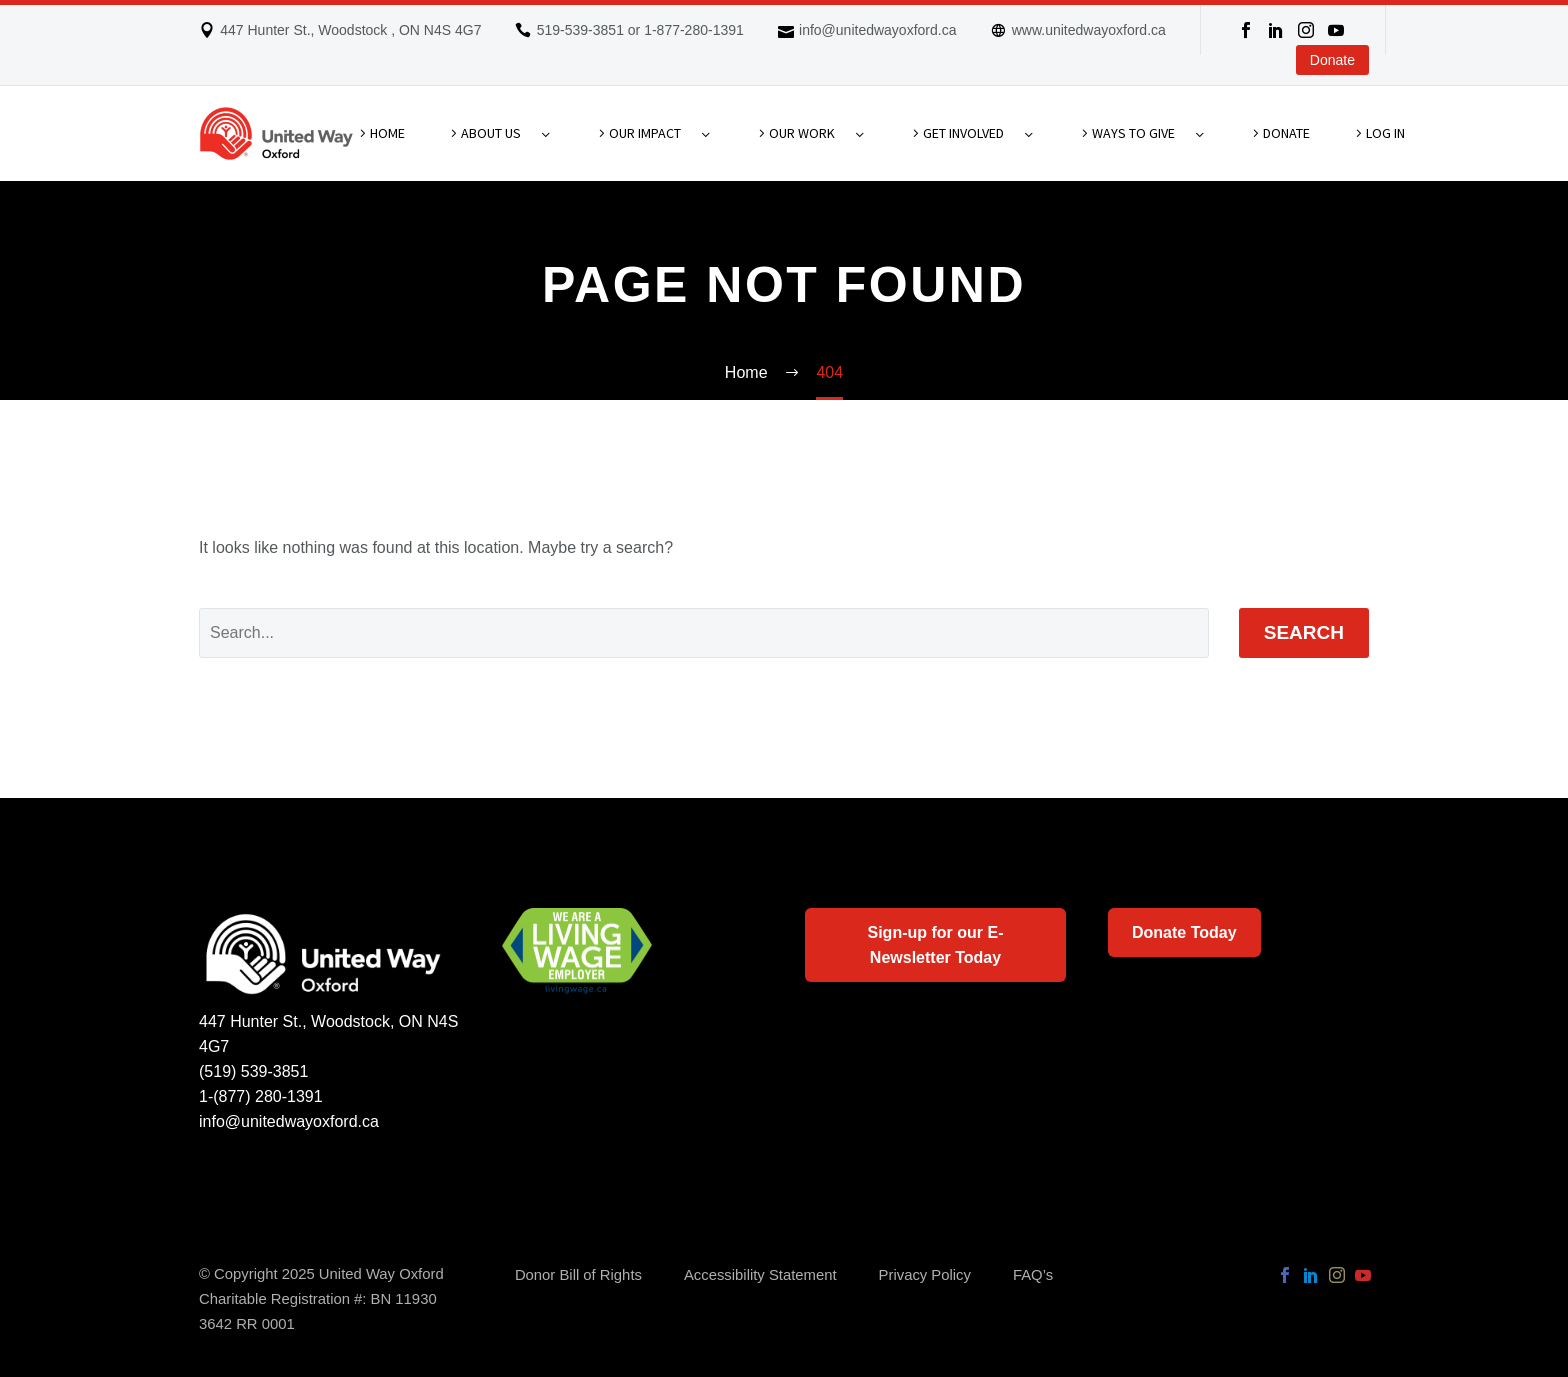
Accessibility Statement (760, 1275)
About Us (491, 133)
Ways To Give (1133, 133)
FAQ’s (1033, 1275)
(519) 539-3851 (253, 1071)
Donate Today (1184, 932)
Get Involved (963, 133)
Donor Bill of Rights (578, 1275)
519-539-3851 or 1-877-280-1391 (640, 30)
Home (387, 133)
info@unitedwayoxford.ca (877, 30)
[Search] (704, 633)
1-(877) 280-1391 (261, 1096)
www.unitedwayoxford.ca (1089, 30)
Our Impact (645, 133)
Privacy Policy (925, 1275)
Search (1304, 632)
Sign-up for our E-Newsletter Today (936, 945)
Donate (1332, 60)
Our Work (802, 133)
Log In (1385, 133)
